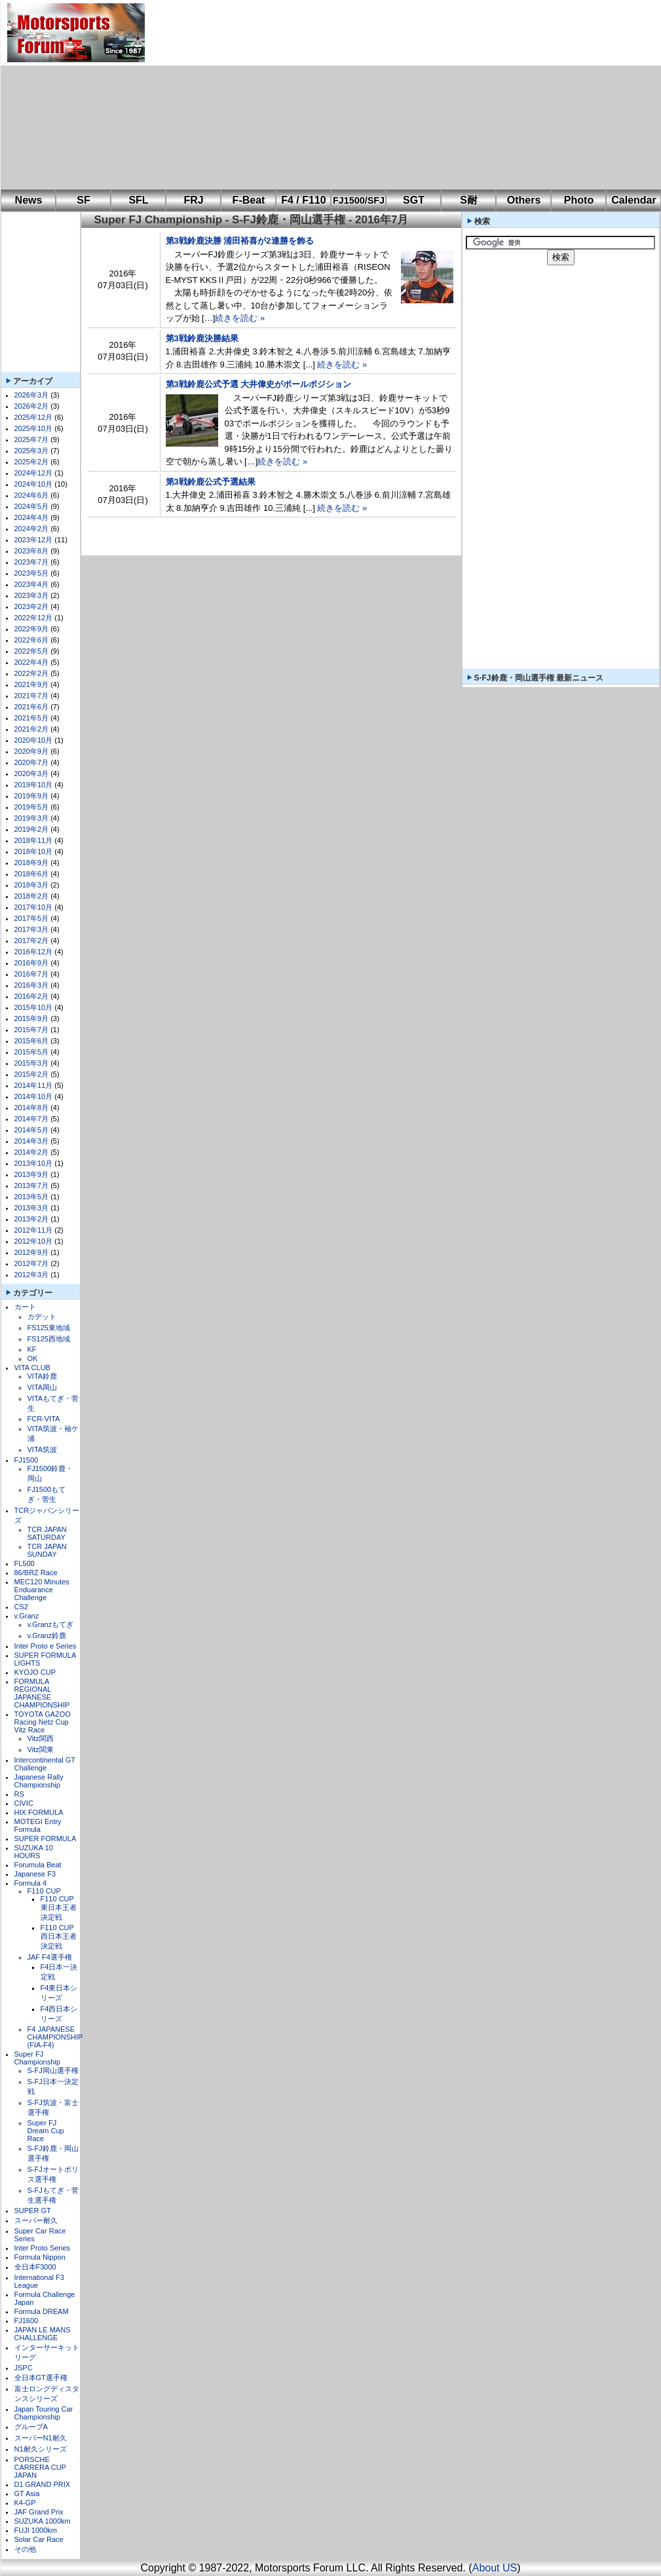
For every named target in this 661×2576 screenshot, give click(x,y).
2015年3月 (31, 1063)
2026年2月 (31, 406)
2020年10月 (33, 740)
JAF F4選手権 (50, 1957)
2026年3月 (31, 395)
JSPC (23, 2368)
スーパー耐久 (36, 2220)
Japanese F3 (35, 1874)
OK (33, 1358)
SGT (414, 200)
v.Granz (26, 1616)
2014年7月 (31, 1119)
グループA (31, 2427)
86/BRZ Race (36, 1573)
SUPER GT (32, 2210)
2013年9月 (31, 1174)
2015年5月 (31, 1052)
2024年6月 (31, 495)
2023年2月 (31, 606)
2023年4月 (31, 584)
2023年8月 (31, 551)
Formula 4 (30, 1883)
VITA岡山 (43, 1387)
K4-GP (25, 2503)
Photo (579, 200)
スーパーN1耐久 (40, 2438)
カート (25, 1307)
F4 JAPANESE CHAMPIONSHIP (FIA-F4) (55, 2037)
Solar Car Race (39, 2539)
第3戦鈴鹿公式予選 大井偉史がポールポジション (259, 384)
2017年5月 (31, 918)
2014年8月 (31, 1107)
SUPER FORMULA (45, 1838)
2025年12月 (33, 417)
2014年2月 (31, 1152)
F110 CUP (44, 1891)
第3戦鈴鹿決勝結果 (202, 338)
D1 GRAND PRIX (42, 2484)
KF (32, 1349)
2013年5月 (31, 1197)
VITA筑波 (43, 1449)
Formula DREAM (41, 2311)
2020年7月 (31, 762)
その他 (25, 2549)
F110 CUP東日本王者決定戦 (59, 1908)
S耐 (469, 200)
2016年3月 (31, 985)
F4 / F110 (303, 200)
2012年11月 (33, 1230)
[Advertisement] (355, 95)
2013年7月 (31, 1185)
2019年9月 (31, 796)
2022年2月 (31, 673)
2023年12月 (33, 540)
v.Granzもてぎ (51, 1624)
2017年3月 (31, 929)
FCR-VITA (44, 1419)
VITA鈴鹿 (43, 1376)
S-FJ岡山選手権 (53, 2070)
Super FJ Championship (37, 2058)
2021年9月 (31, 684)
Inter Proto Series (42, 2248)
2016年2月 (31, 996)
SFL (138, 200)
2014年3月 (31, 1141)
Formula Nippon (40, 2257)
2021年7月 (31, 696)
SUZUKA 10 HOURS (33, 1851)
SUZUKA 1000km (42, 2521)
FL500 (24, 1563)
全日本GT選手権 (40, 2377)
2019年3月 (31, 818)
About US (494, 2567)
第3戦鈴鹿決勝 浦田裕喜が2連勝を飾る (240, 241)
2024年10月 (33, 484)
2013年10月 (33, 1163)
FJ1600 (26, 2320)
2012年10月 (33, 1241)
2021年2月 (31, 729)
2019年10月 (33, 785)
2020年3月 (31, 773)
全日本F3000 (35, 2267)
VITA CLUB (32, 1368)
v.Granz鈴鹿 (47, 1635)
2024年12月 (33, 473)
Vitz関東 (41, 1749)
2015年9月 (31, 1018)
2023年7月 (31, 562)
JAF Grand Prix (39, 2512)
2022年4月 (31, 662)
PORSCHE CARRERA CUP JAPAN (40, 2467)
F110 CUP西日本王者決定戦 (59, 1937)
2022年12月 (33, 618)
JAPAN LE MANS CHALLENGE (42, 2334)
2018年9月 (31, 863)
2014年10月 (33, 1096)
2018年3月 (31, 885)
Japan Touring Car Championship (43, 2413)
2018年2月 (31, 896)
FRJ (193, 200)
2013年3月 (31, 1208)
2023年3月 (31, 595)
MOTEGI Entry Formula (38, 1825)
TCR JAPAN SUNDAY (47, 1550)
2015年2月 (31, 1074)
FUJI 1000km (35, 2530)
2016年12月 (33, 952)
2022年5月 (31, 651)
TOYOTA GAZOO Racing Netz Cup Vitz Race (42, 1722)
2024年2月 (31, 528)
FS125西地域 (49, 1339)
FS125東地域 (49, 1328)
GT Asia (27, 2493)
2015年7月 (31, 1030)
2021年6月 (31, 707)
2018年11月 (33, 840)
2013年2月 (31, 1219)
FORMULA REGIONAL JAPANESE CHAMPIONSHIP (42, 1693)
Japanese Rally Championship (39, 1781)
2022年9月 (31, 629)
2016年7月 (31, 974)
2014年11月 (33, 1085)
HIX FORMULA (39, 1812)
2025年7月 (31, 439)
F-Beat (249, 200)
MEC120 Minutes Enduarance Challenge (41, 1589)
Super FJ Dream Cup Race (46, 2130)
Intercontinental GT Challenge (44, 1764)
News (29, 200)
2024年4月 (31, 517)
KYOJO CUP (35, 1672)
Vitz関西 (41, 1738)
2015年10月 (33, 1007)
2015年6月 (31, 1041)
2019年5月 (31, 807)
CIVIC (23, 1803)
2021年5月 (31, 718)
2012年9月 (31, 1252)
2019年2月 (31, 829)
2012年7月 (31, 1263)
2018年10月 (33, 851)
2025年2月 (31, 462)
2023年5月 (31, 573)
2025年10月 (33, 428)
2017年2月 (31, 940)
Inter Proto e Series (45, 1646)
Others (524, 200)
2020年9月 (31, 751)
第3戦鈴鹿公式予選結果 (210, 482)
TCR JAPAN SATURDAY (47, 1533)
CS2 (21, 1607)
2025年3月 (31, 451)
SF (83, 200)
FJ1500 (26, 1460)
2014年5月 (31, 1130)
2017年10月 (33, 907)
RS (19, 1794)
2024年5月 (31, 506)
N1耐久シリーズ (40, 2449)
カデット (42, 1316)
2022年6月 (31, 640)
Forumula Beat (38, 1865)
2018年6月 (31, 874)
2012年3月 (31, 1275)
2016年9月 (31, 963)
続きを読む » (240, 318)
